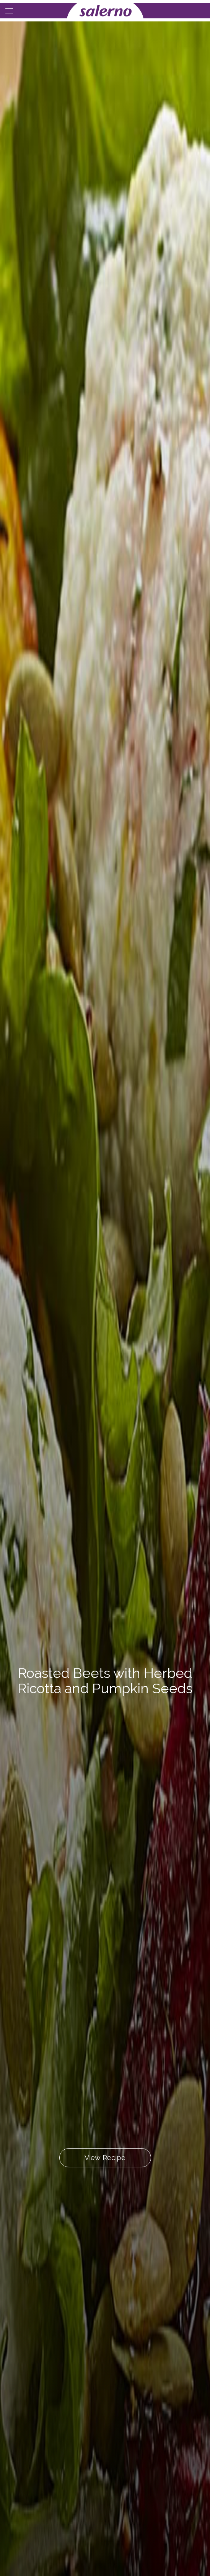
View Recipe (105, 2158)
